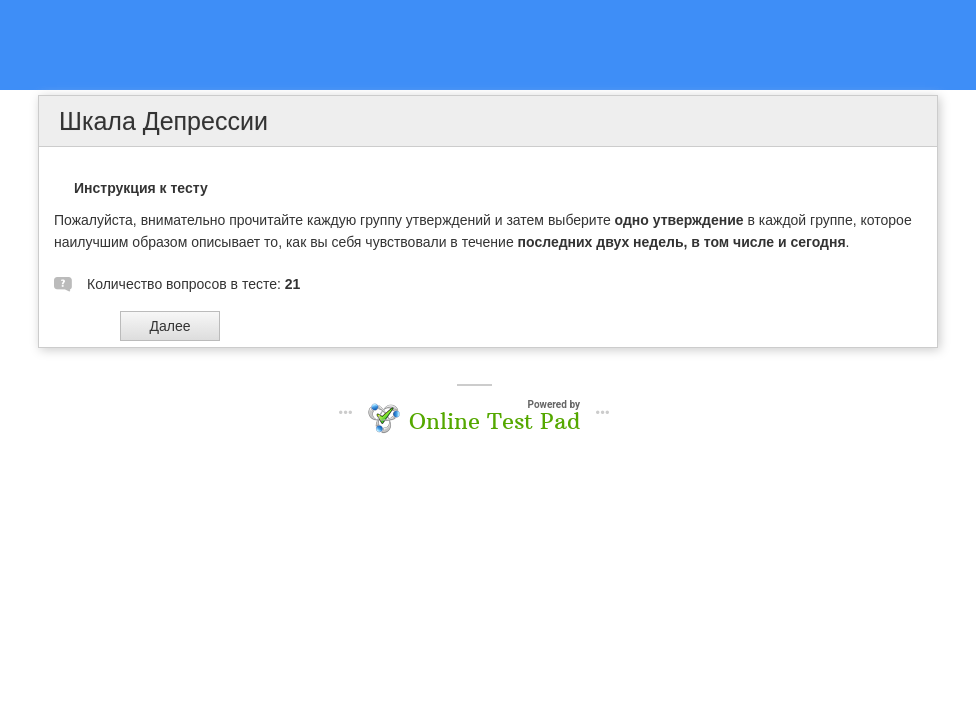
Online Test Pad (494, 421)
